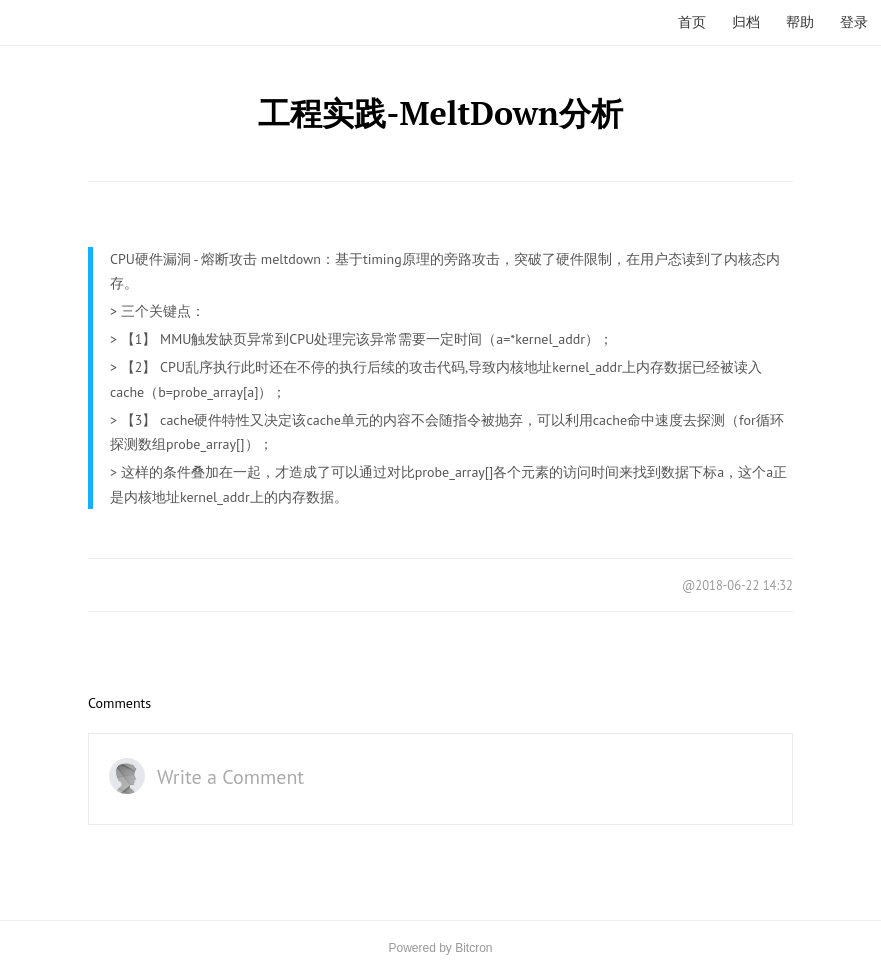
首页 (692, 22)
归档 (746, 22)
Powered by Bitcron (440, 948)
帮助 (800, 22)
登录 (854, 22)
